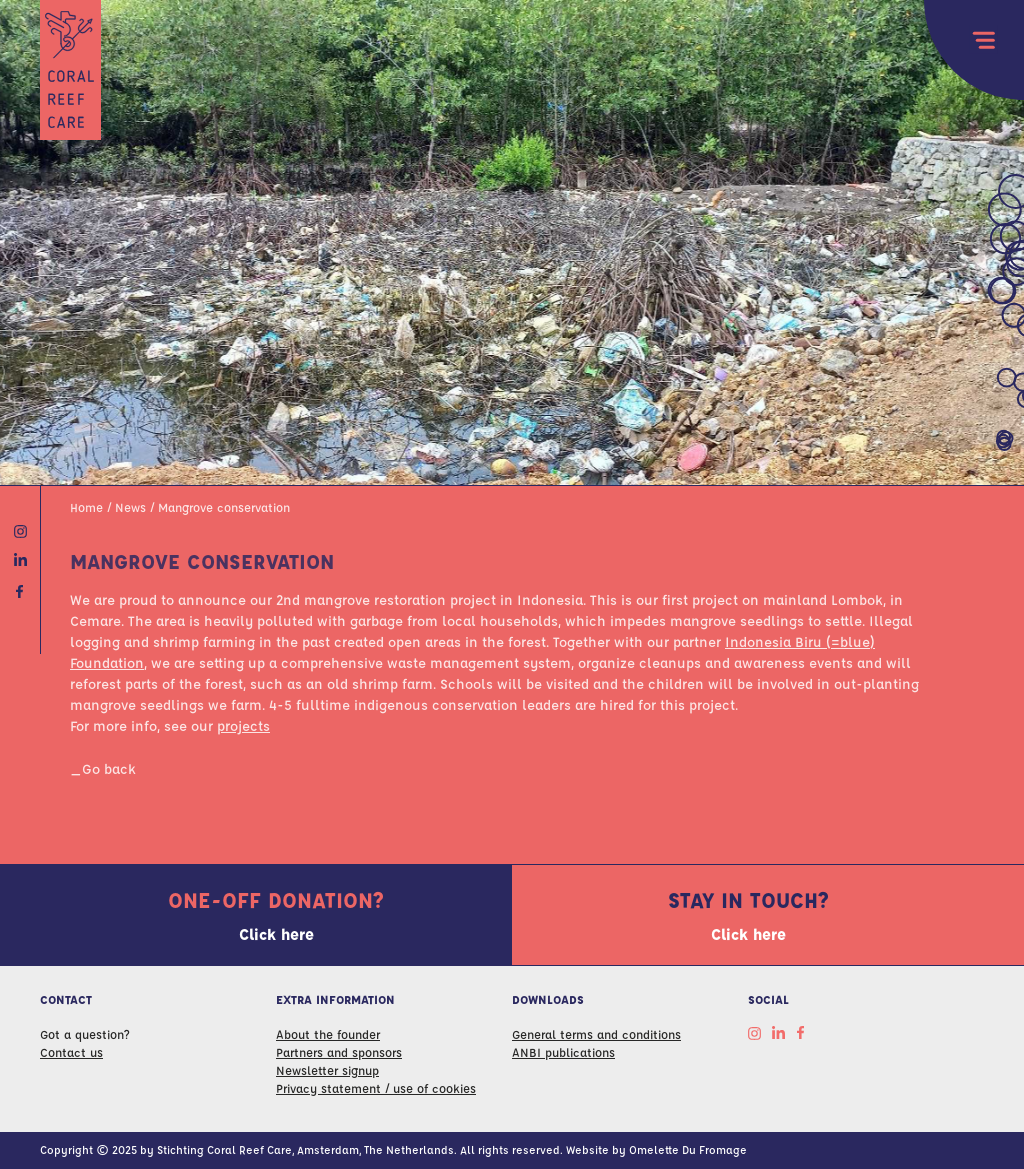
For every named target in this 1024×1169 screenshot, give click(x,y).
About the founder (328, 1034)
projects (243, 725)
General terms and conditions (596, 1034)
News (130, 507)
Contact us (71, 1052)
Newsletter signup (327, 1070)
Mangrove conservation (224, 507)
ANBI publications (563, 1052)
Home (86, 507)
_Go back (103, 768)
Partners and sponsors (339, 1052)
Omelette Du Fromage (688, 1149)
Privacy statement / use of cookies (376, 1088)
